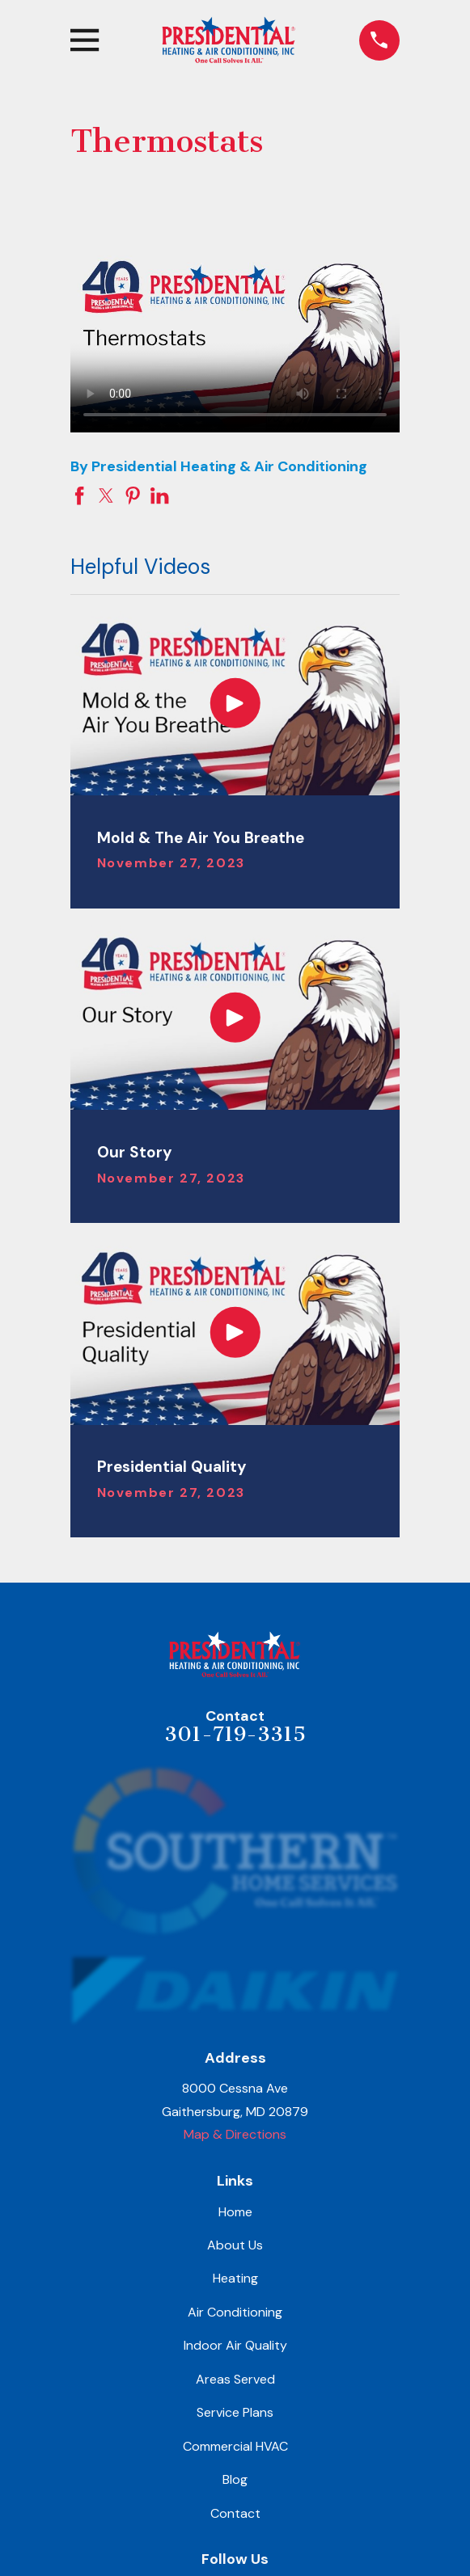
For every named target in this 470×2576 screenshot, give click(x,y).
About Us (235, 2245)
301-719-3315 (235, 1734)
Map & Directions (235, 2134)
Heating (235, 2278)
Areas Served (235, 2379)
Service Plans (235, 2412)
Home (235, 2211)
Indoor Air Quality (235, 2345)
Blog (235, 2479)
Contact (235, 2513)
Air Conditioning (235, 2312)
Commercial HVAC (235, 2446)
